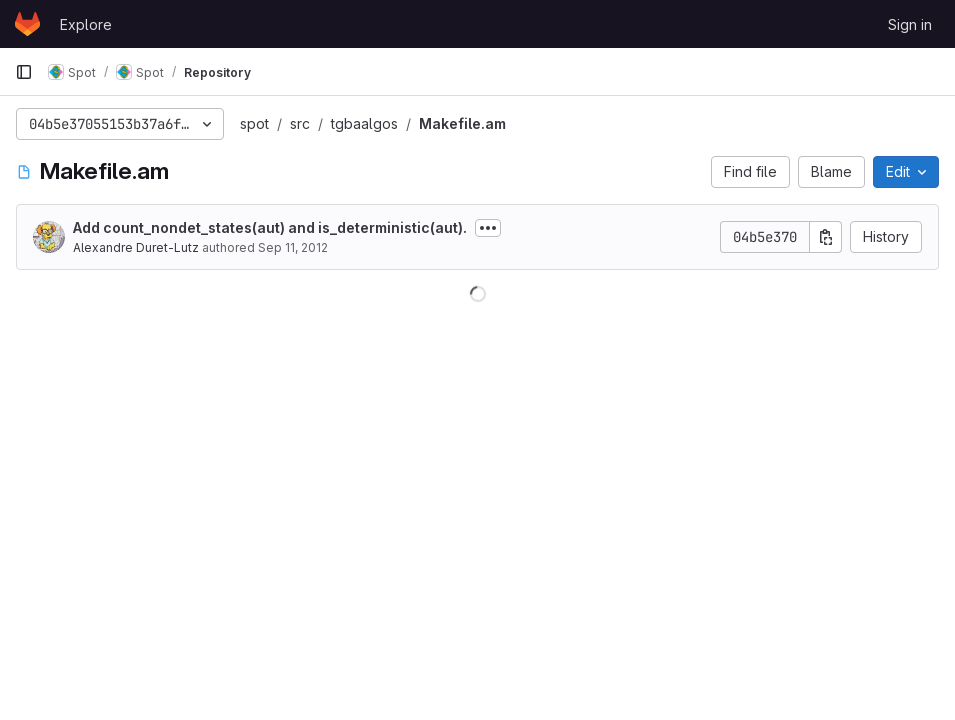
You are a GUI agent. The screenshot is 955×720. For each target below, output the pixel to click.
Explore (86, 24)
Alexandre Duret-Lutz (136, 247)
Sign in (910, 24)
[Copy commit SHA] (826, 237)
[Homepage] (27, 24)
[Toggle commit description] (488, 228)
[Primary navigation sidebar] (24, 72)
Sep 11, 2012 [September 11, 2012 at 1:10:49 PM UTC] (293, 247)
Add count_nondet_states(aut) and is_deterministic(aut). (270, 227)
